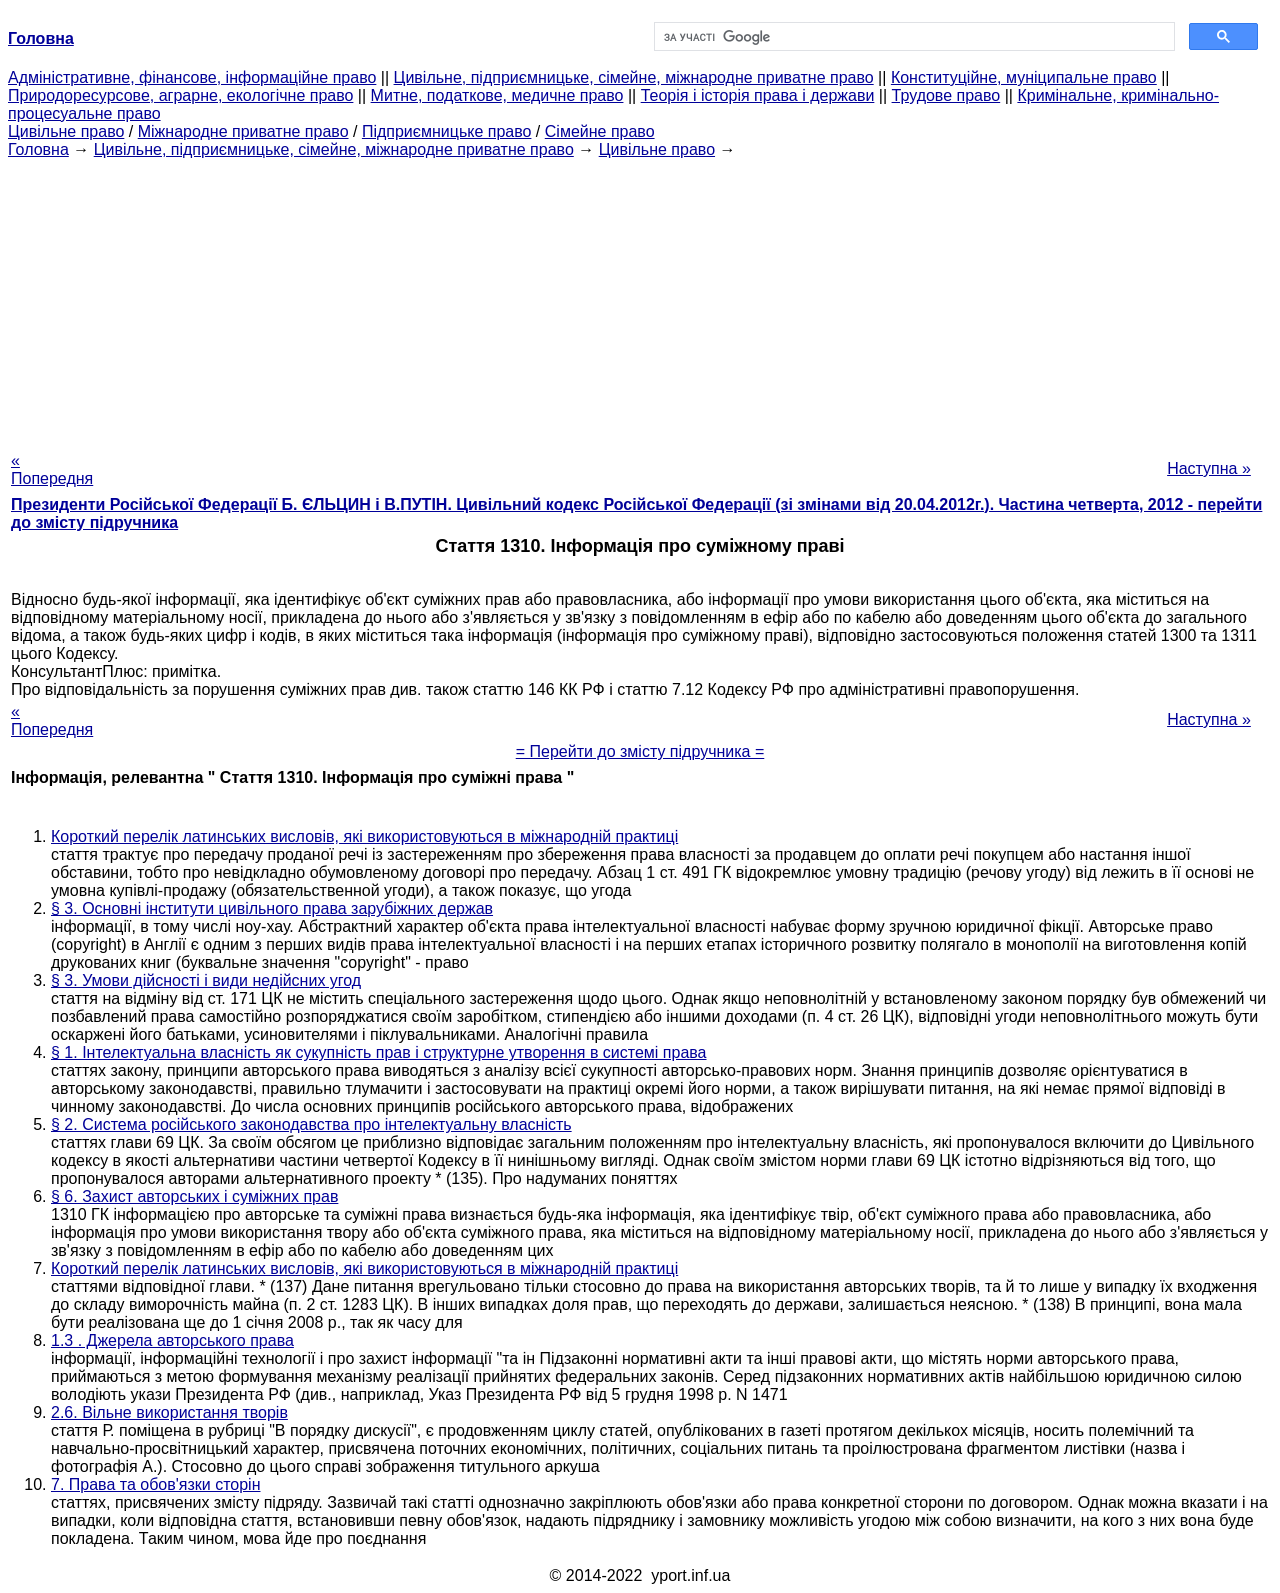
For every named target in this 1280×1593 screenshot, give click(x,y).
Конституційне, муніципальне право (1024, 77)
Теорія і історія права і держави (758, 95)
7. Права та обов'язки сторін (155, 1484)
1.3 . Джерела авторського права (172, 1340)
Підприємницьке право (447, 131)
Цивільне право (66, 131)
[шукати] (912, 37)
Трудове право (946, 95)
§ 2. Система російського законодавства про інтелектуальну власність (311, 1124)
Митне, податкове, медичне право (497, 95)
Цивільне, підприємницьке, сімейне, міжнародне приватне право (634, 77)
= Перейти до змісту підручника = (640, 751)
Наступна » (1209, 468)
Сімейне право (600, 131)
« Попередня (52, 469)
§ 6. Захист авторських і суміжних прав (194, 1196)
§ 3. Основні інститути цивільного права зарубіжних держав (272, 908)
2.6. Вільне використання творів (169, 1412)
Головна (38, 149)
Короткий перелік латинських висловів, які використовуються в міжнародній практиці (364, 836)
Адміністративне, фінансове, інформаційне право (192, 77)
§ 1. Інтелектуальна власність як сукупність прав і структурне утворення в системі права (379, 1052)
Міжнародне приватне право (243, 131)
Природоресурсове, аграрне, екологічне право (180, 95)
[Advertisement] (640, 299)
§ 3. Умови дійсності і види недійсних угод (206, 980)
